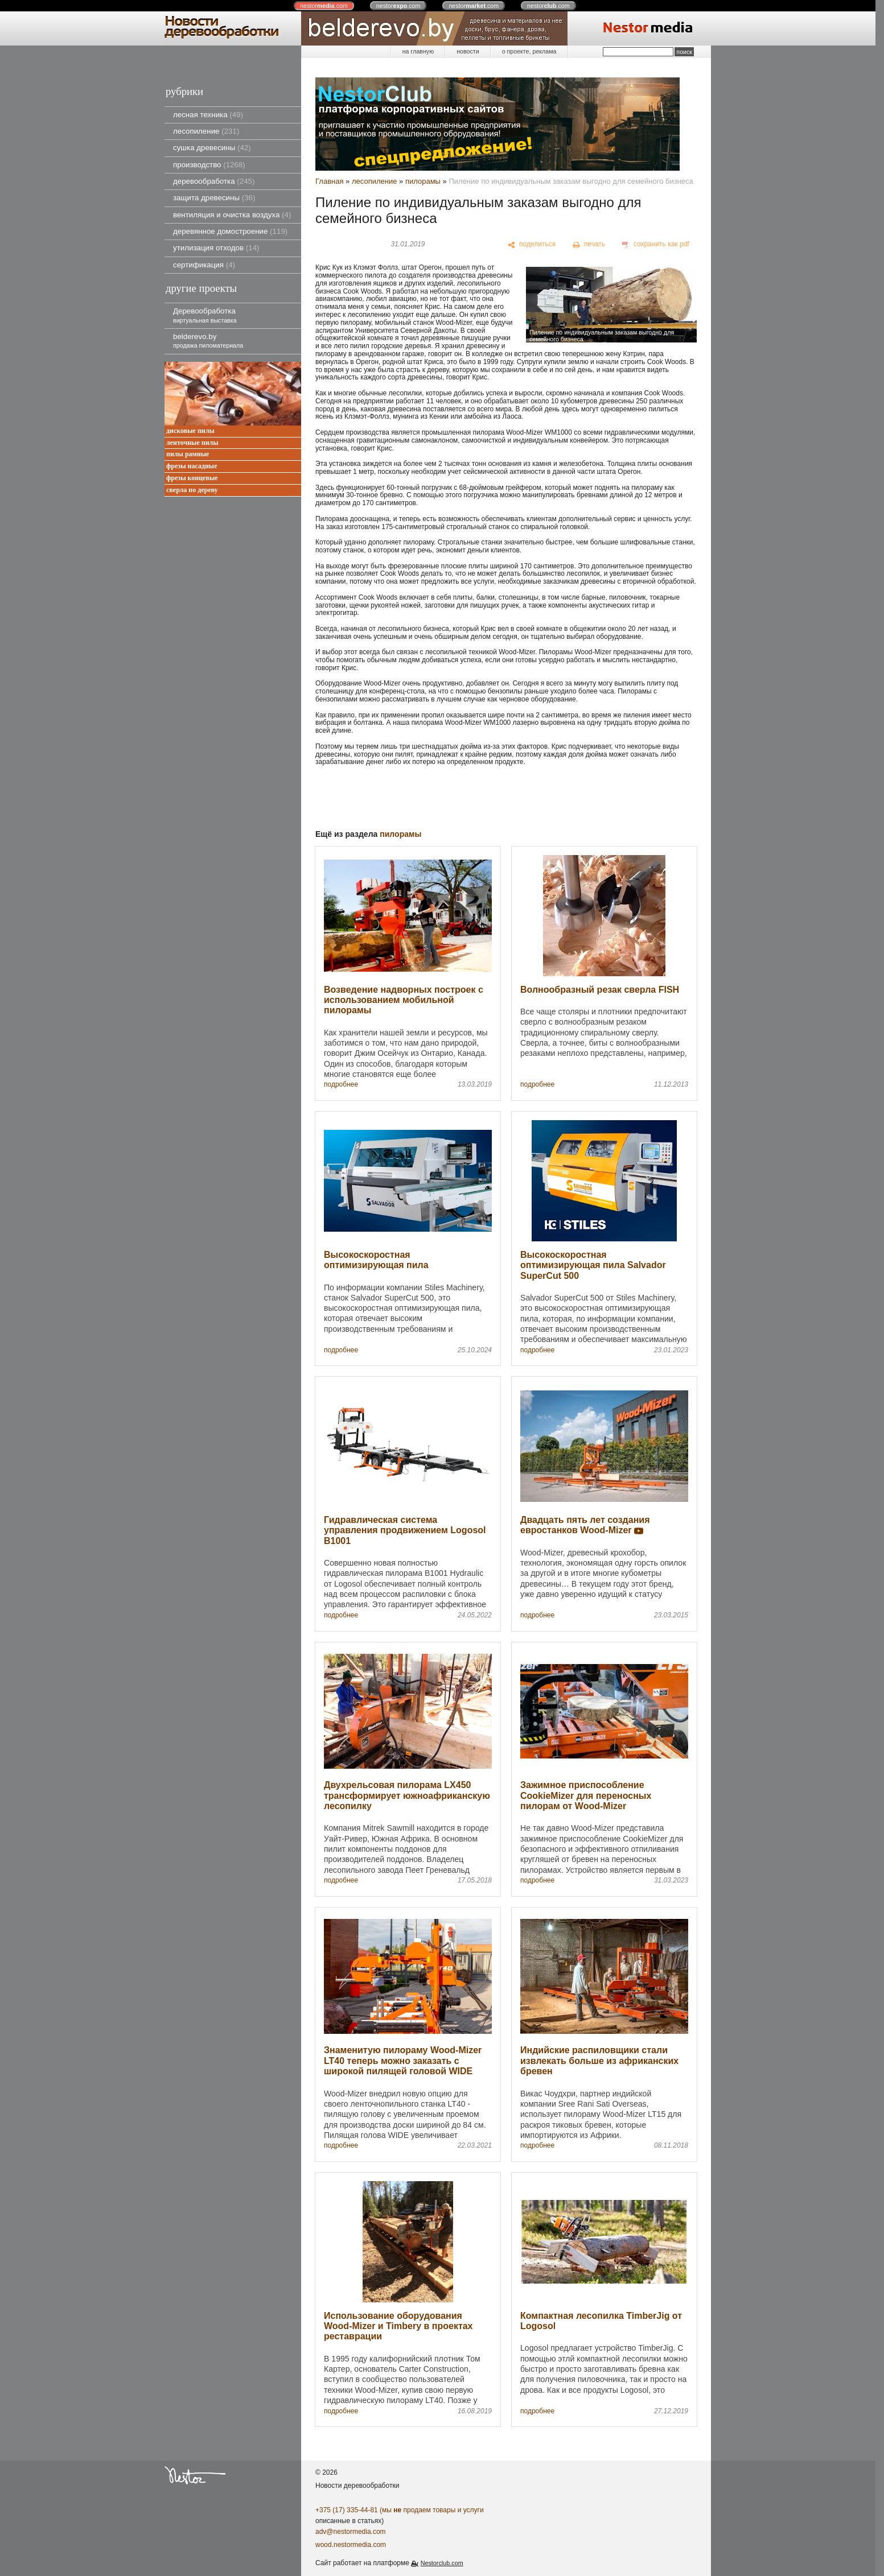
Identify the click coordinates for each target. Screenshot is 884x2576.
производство (209, 164)
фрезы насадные (191, 466)
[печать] (589, 244)
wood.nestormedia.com (350, 2545)
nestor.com (324, 5)
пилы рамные (187, 454)
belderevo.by (208, 340)
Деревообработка (205, 315)
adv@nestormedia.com (350, 2532)
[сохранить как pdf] (656, 244)
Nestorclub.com (442, 2563)
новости (468, 51)
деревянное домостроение (230, 231)
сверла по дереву (192, 490)
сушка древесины (212, 147)
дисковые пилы (190, 431)
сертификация (204, 265)
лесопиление (206, 131)
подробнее (341, 1084)
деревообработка (213, 181)
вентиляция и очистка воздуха (232, 214)
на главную (418, 51)
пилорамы (423, 181)
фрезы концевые (192, 478)
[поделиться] (532, 244)
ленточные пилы (192, 443)
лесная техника (208, 114)
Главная (329, 181)
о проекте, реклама (529, 51)
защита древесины (214, 197)
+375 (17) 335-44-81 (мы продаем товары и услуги (399, 2510)
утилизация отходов (216, 247)
